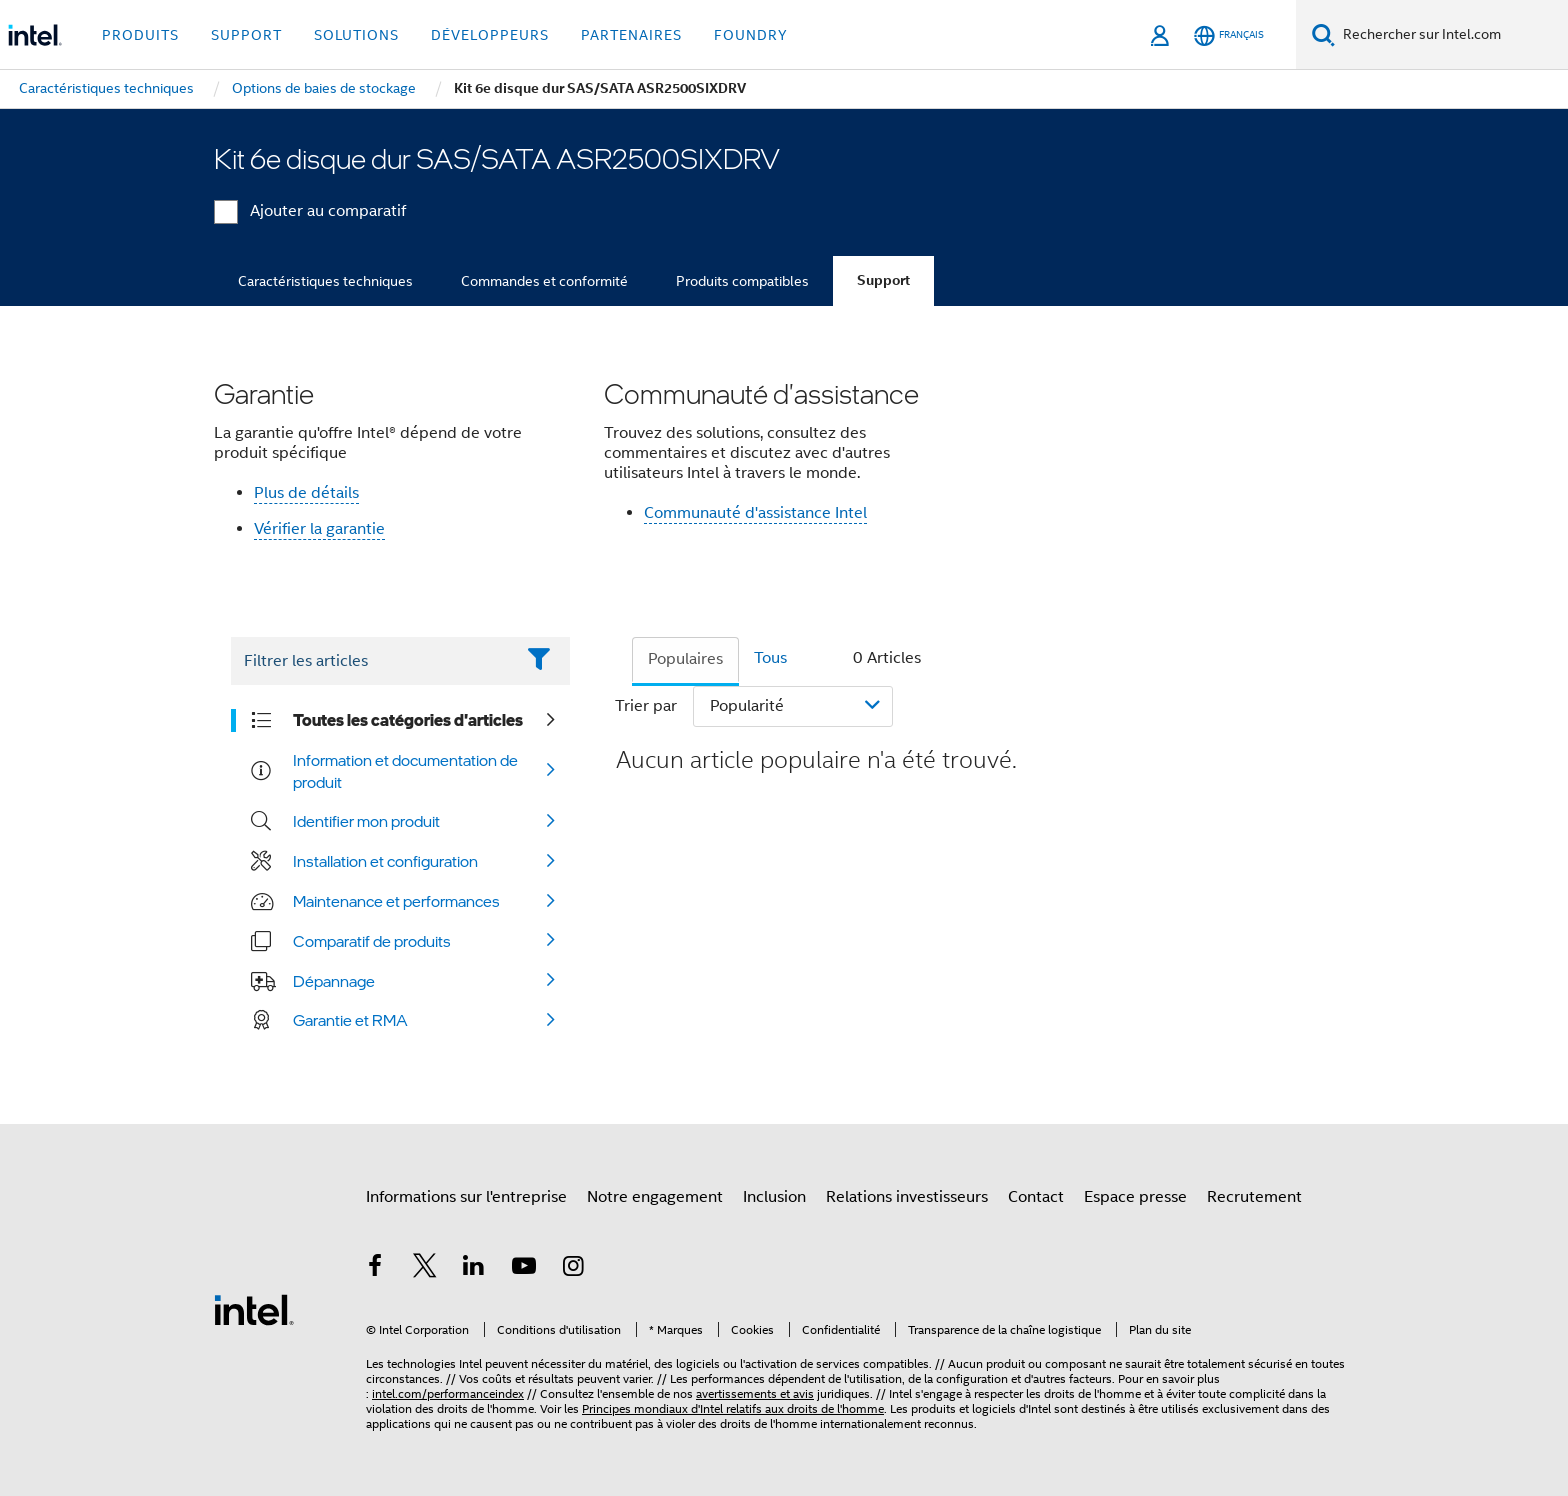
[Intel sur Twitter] (425, 1269)
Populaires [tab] (685, 659)
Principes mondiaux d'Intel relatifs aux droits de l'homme (733, 1408)
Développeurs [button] (490, 35)
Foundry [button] (751, 35)
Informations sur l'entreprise (466, 1197)
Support (883, 280)
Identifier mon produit (366, 821)
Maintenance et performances (396, 901)
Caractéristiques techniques (325, 281)
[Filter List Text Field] (372, 661)
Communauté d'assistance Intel (755, 513)
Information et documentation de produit (405, 771)
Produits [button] (140, 35)
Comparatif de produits (372, 941)
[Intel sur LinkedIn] (474, 1269)
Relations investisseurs (907, 1197)
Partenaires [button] (631, 35)
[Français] (1229, 35)
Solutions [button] (356, 35)
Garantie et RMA (350, 1020)
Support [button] (246, 35)
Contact (1036, 1197)
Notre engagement (655, 1197)
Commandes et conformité (544, 281)
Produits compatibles (742, 281)
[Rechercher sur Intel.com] (1451, 35)
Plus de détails (306, 493)
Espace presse (1135, 1197)
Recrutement (1254, 1197)
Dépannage (334, 981)
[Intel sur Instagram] (573, 1269)
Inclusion (774, 1197)
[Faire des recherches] (1323, 34)
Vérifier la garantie (319, 529)
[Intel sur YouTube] (524, 1269)
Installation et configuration (385, 861)
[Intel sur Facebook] (375, 1269)
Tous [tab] (770, 658)
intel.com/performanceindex (448, 1393)
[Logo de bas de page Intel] (254, 1309)
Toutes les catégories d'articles (408, 720)
